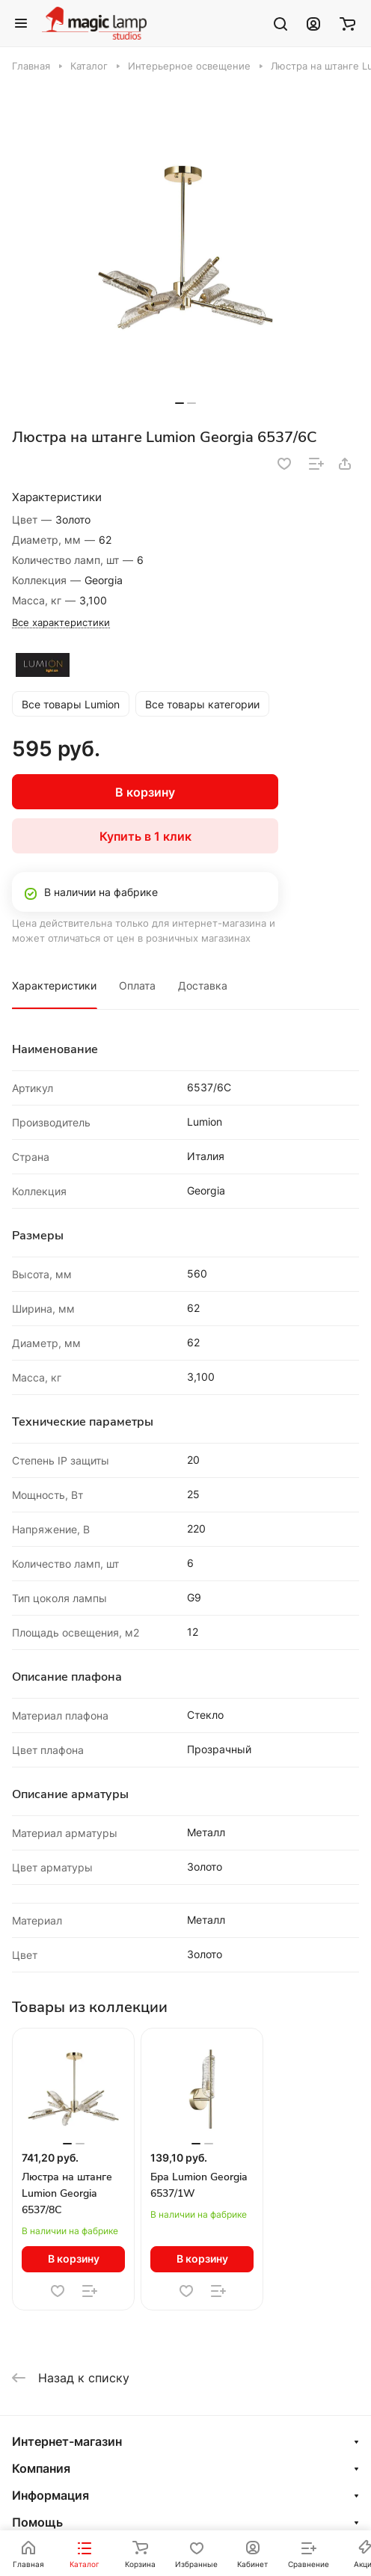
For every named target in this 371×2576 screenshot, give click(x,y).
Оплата (137, 985)
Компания (41, 2468)
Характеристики (54, 985)
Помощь (37, 2522)
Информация (50, 2495)
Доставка (202, 985)
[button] (179, 403)
